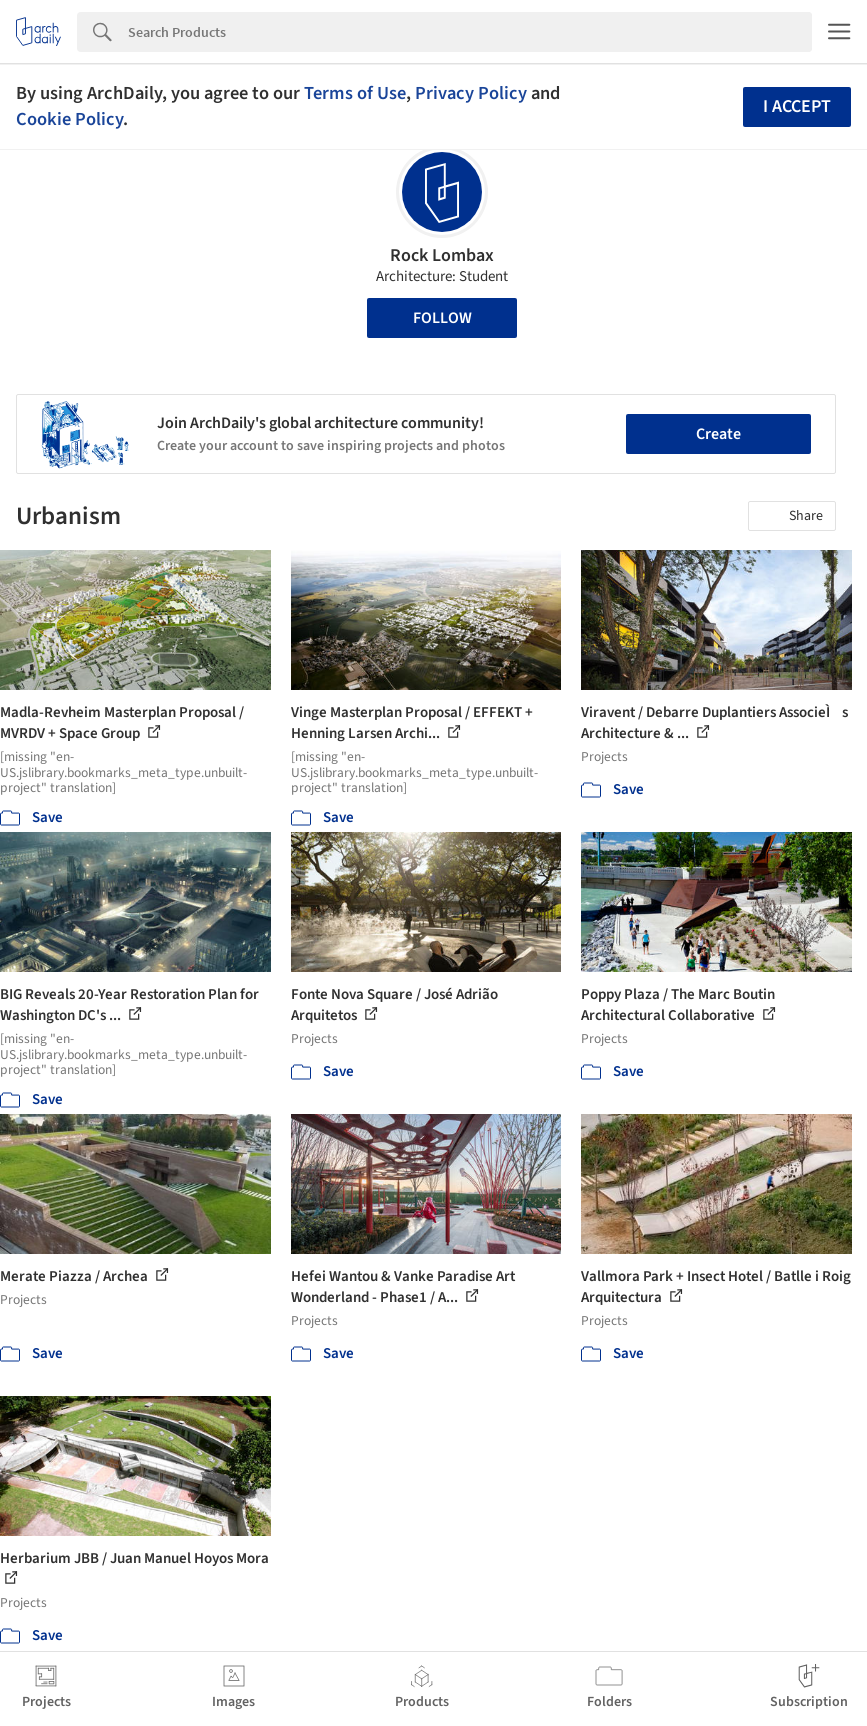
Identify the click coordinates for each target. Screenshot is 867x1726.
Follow (442, 318)
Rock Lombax (442, 255)
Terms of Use (355, 93)
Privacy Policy (471, 93)
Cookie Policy (69, 119)
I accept (797, 106)
